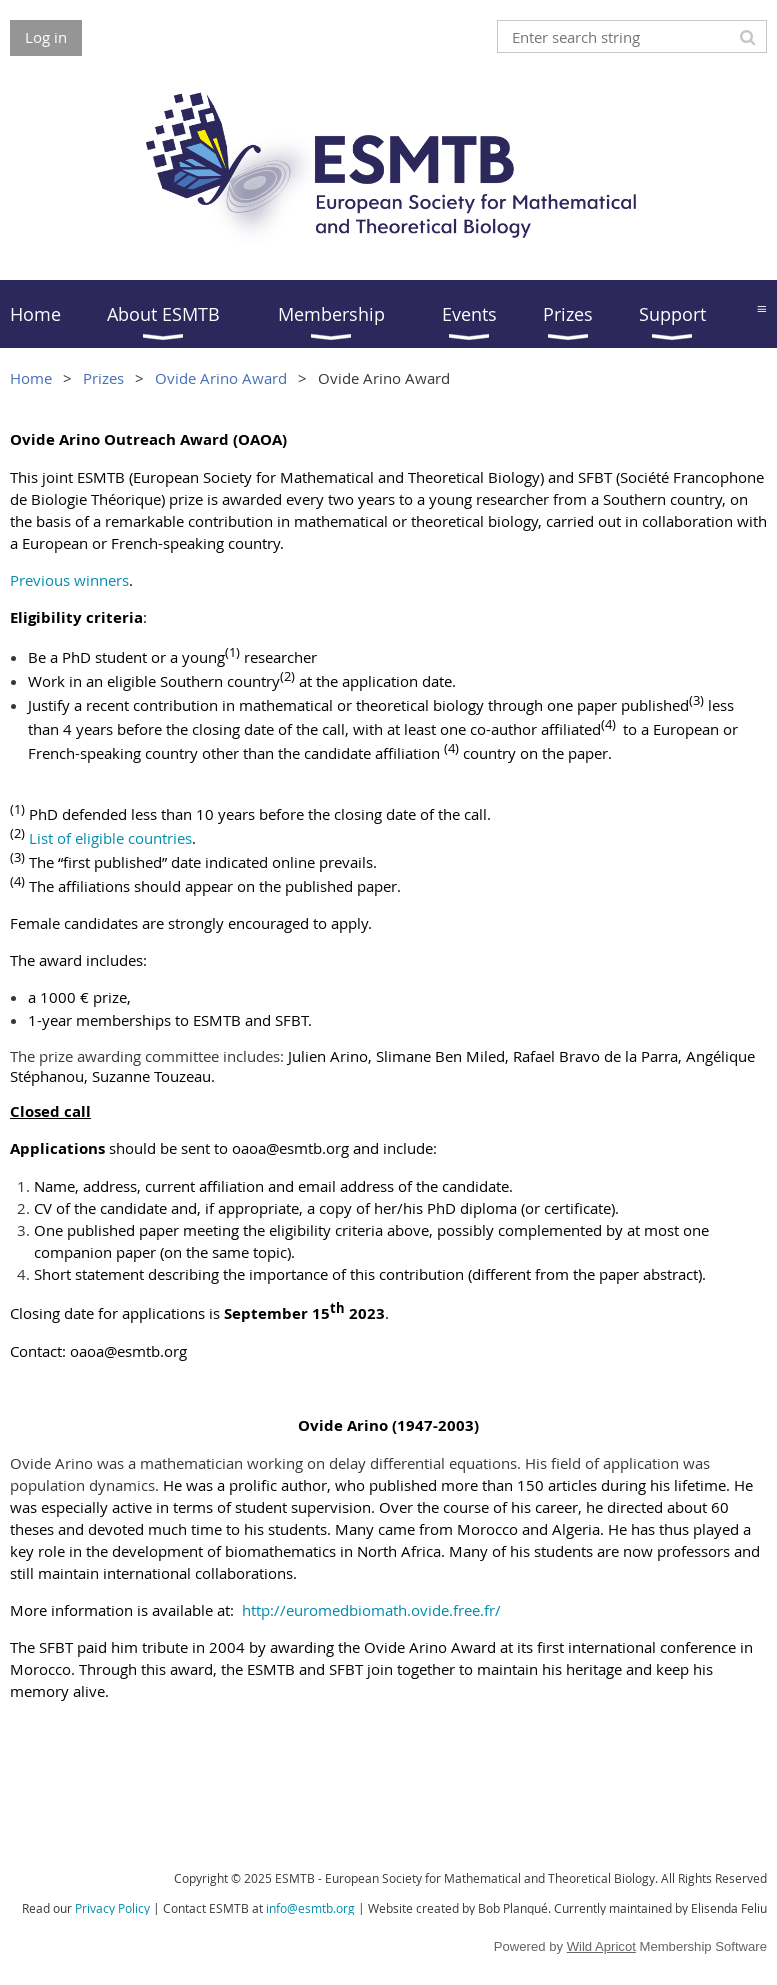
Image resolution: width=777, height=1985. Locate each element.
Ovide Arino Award (221, 378)
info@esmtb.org (310, 1908)
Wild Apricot (601, 1946)
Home (31, 378)
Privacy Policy (112, 1908)
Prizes (103, 378)
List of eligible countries (110, 838)
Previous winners (69, 580)
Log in (46, 37)
